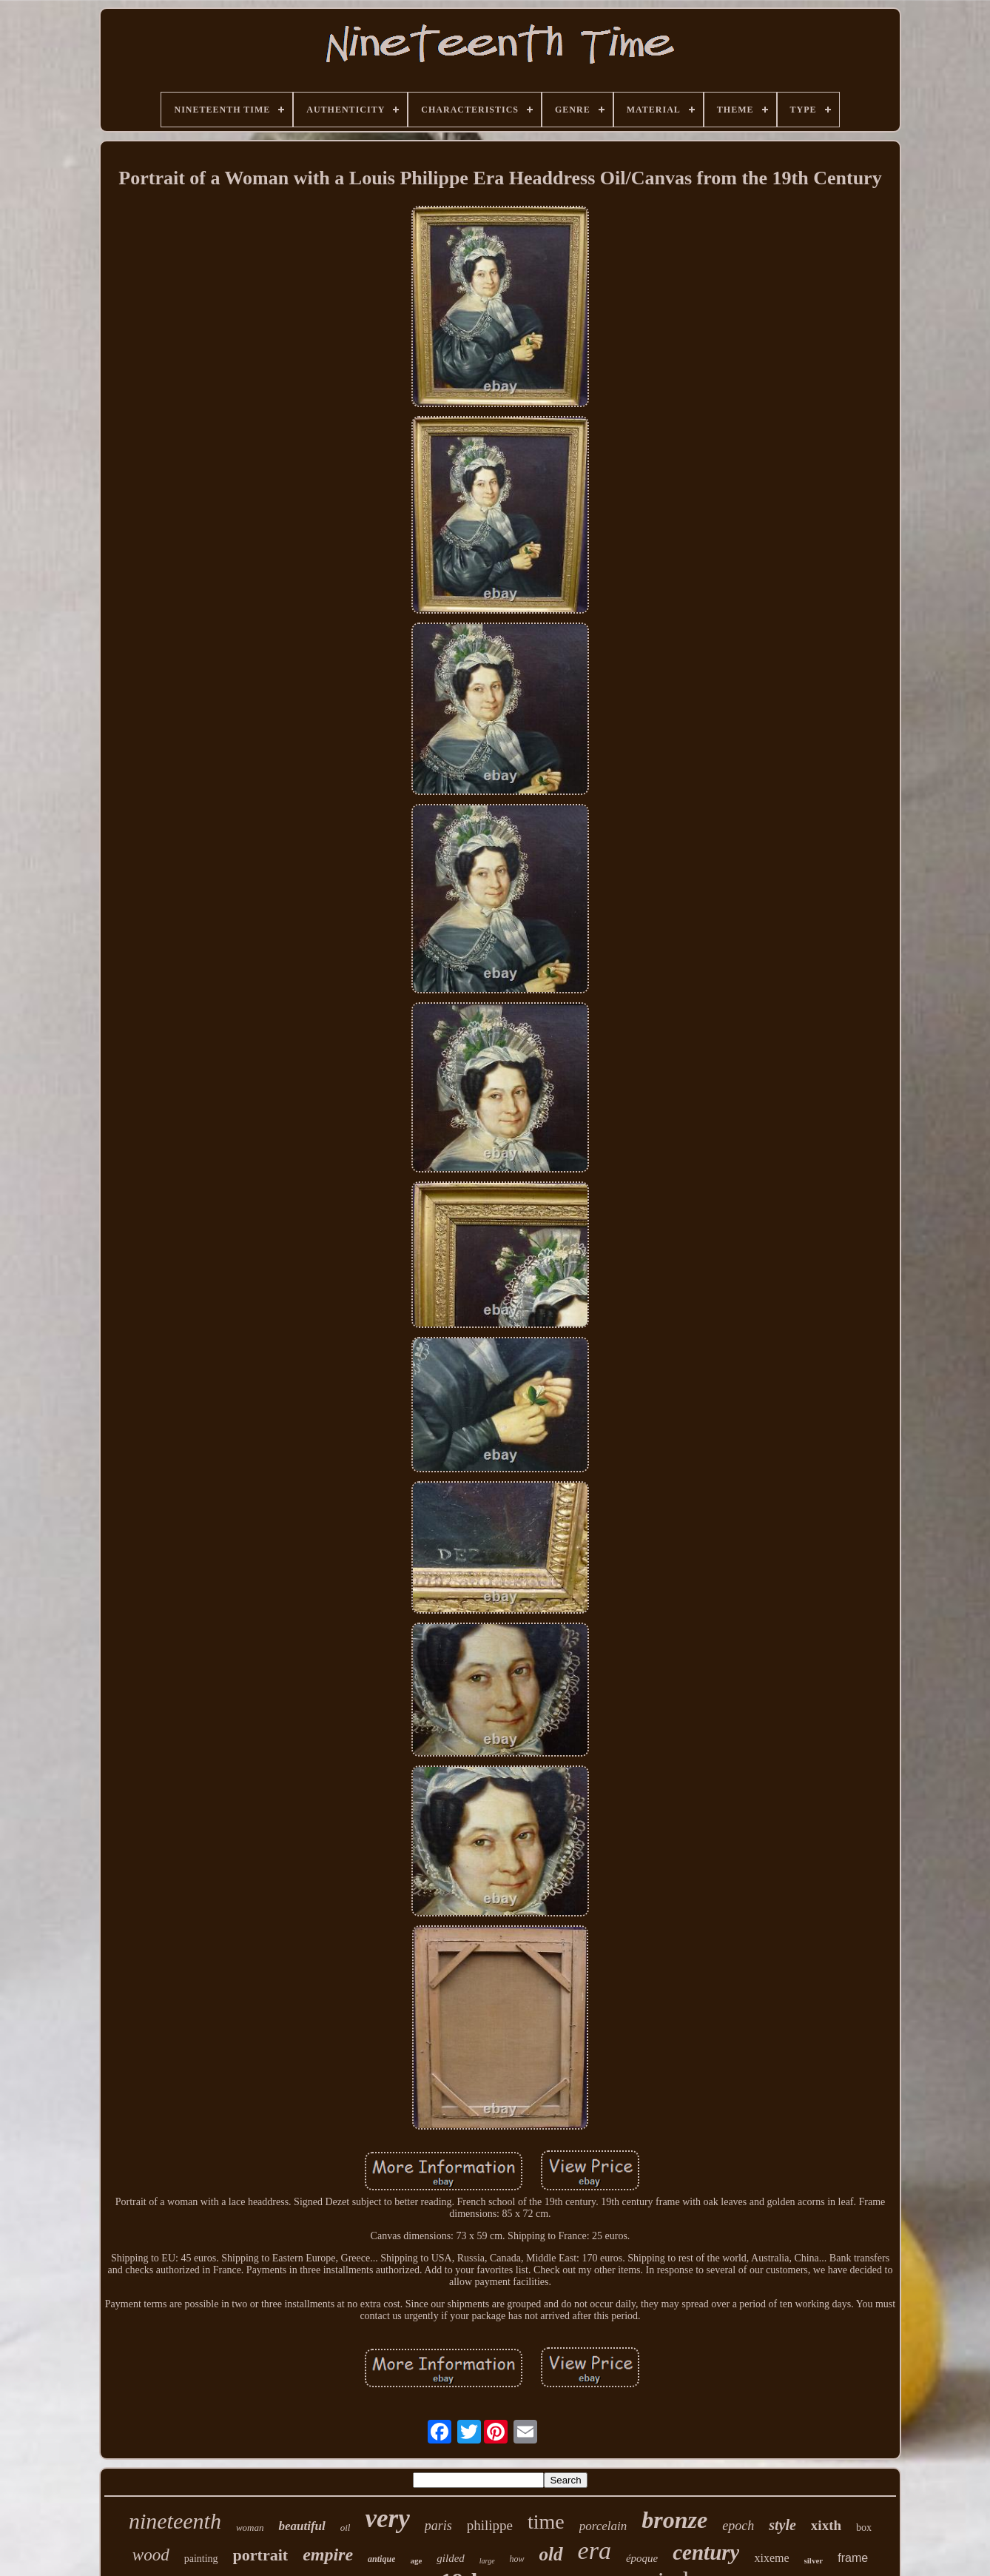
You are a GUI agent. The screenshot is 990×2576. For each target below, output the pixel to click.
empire (328, 2554)
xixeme (771, 2558)
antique (381, 2559)
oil (345, 2527)
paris (438, 2525)
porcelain (603, 2526)
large (487, 2561)
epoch (738, 2525)
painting (201, 2558)
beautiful (301, 2526)
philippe (490, 2525)
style (782, 2525)
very (387, 2518)
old (551, 2554)
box (864, 2527)
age (416, 2560)
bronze (674, 2519)
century (706, 2552)
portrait (261, 2555)
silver (814, 2560)
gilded (451, 2558)
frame (853, 2558)
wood (150, 2555)
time (546, 2521)
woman (250, 2527)
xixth (826, 2525)
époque (642, 2558)
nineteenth (175, 2521)
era (594, 2550)
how (517, 2559)
